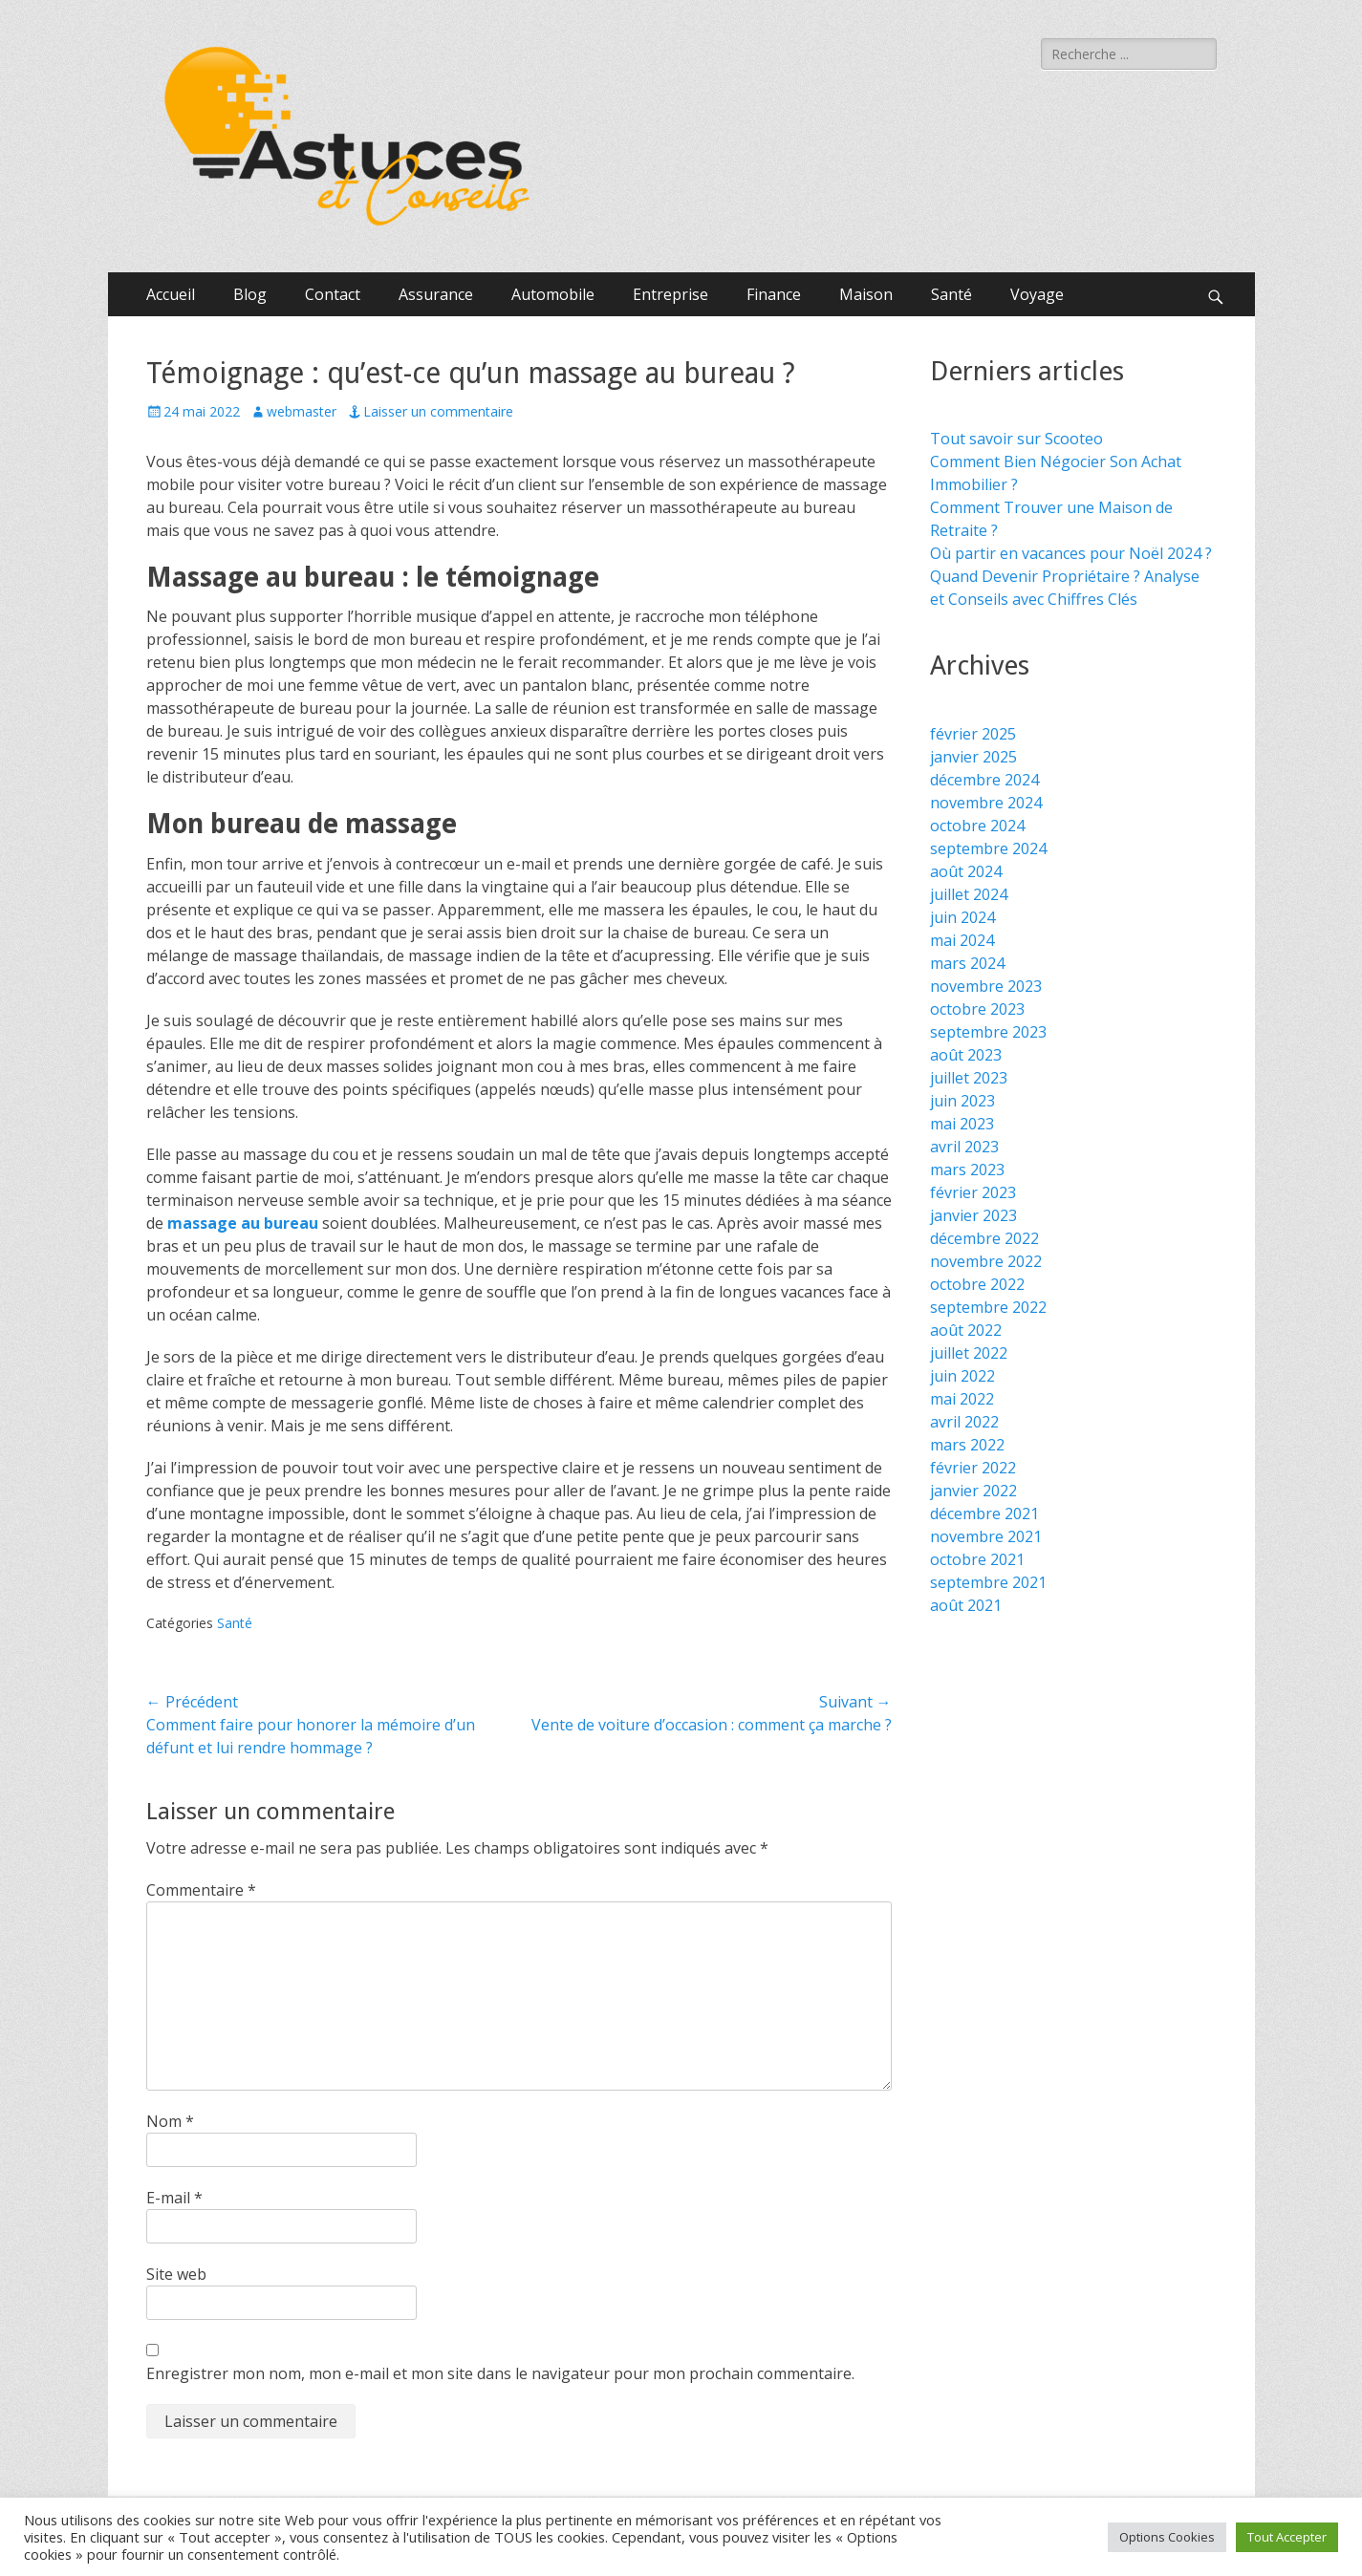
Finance (773, 294)
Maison (866, 294)
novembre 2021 (986, 1536)
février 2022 (973, 1467)
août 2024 (966, 871)
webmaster (301, 411)
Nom (170, 2121)
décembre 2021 (984, 1513)
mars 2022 (967, 1444)
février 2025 (973, 733)
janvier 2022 (973, 1490)
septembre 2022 (988, 1307)
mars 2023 (967, 1169)
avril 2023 (964, 1146)
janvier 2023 (973, 1215)
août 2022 (966, 1330)
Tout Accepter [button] (1287, 2536)
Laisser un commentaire (438, 411)
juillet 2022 (968, 1352)
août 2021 (966, 1605)
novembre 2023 (986, 986)
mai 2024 (962, 940)
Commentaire (201, 1889)
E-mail (174, 2197)
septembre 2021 (988, 1582)
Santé (951, 294)
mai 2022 (962, 1398)
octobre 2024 (977, 825)
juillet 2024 (968, 894)
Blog (250, 294)
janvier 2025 (973, 756)
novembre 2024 (986, 802)
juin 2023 (962, 1100)
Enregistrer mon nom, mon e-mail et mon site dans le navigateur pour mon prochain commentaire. (500, 2373)
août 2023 (966, 1054)
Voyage (1037, 294)
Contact (332, 294)
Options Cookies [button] (1167, 2536)
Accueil (170, 294)
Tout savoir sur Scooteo (1016, 438)
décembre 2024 (984, 779)
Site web (176, 2274)
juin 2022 (962, 1375)
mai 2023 (962, 1123)
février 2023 (973, 1192)
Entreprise (670, 294)
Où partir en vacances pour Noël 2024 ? (1071, 553)
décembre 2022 (984, 1238)
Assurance (436, 294)
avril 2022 (964, 1421)
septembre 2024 (988, 848)
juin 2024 (962, 917)
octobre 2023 (977, 1009)
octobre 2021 (977, 1559)
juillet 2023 (968, 1077)
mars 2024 (967, 963)
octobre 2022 (977, 1284)
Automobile (553, 294)
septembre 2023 (988, 1031)
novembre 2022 (986, 1261)
